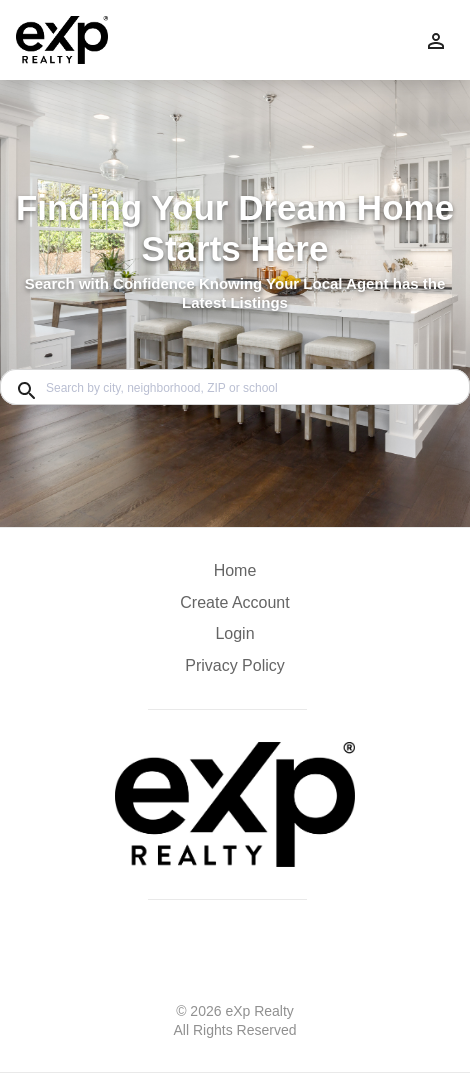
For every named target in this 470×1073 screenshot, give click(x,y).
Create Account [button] (234, 602)
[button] (234, 639)
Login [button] (234, 633)
